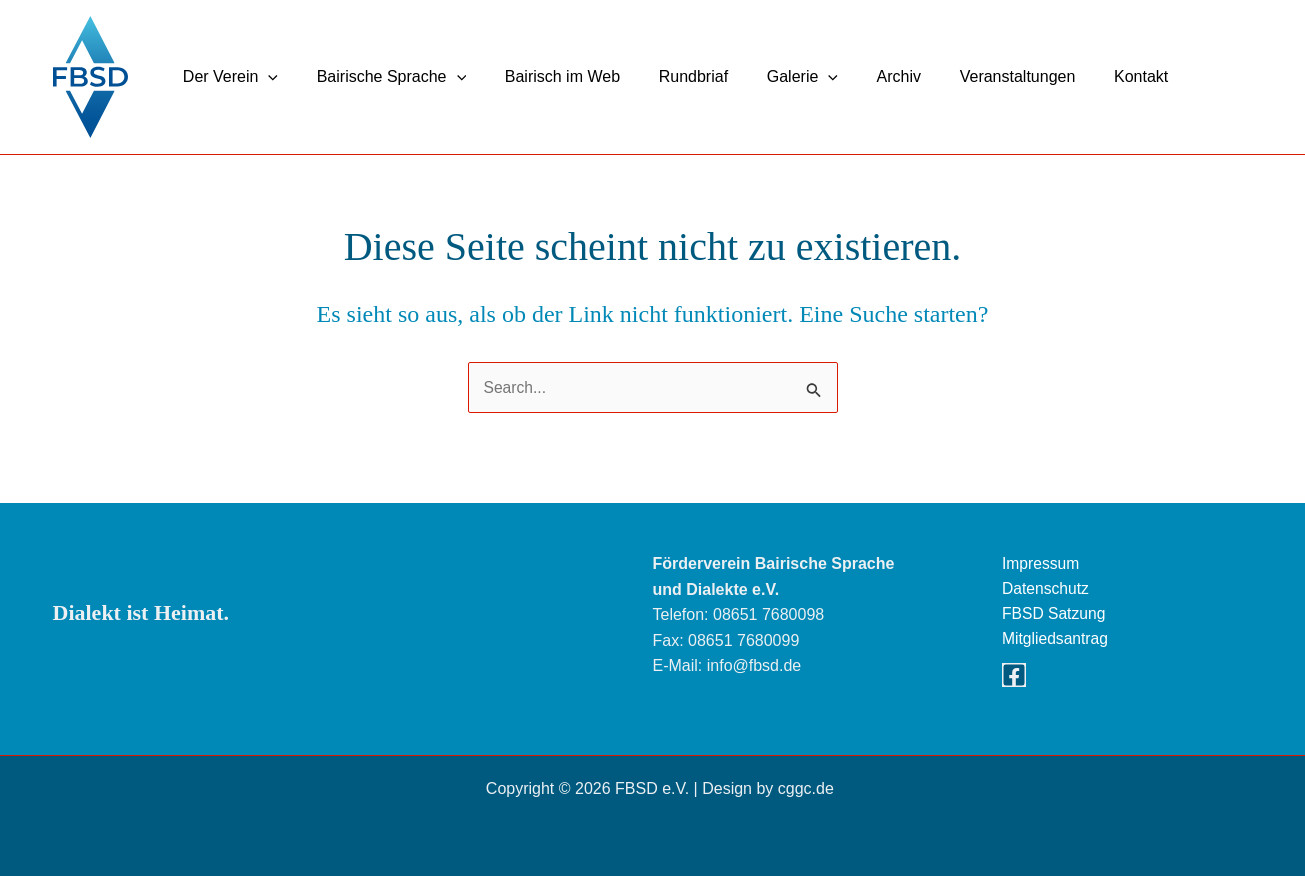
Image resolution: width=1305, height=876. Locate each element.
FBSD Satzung (1055, 614)
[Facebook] (1014, 677)
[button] (265, 76)
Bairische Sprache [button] (381, 76)
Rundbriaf (669, 76)
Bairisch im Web (545, 76)
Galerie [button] (772, 76)
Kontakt (1091, 76)
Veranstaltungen (974, 76)
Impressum (1041, 563)
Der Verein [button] (227, 76)
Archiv (862, 76)
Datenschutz (1046, 589)
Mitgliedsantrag (1056, 640)
